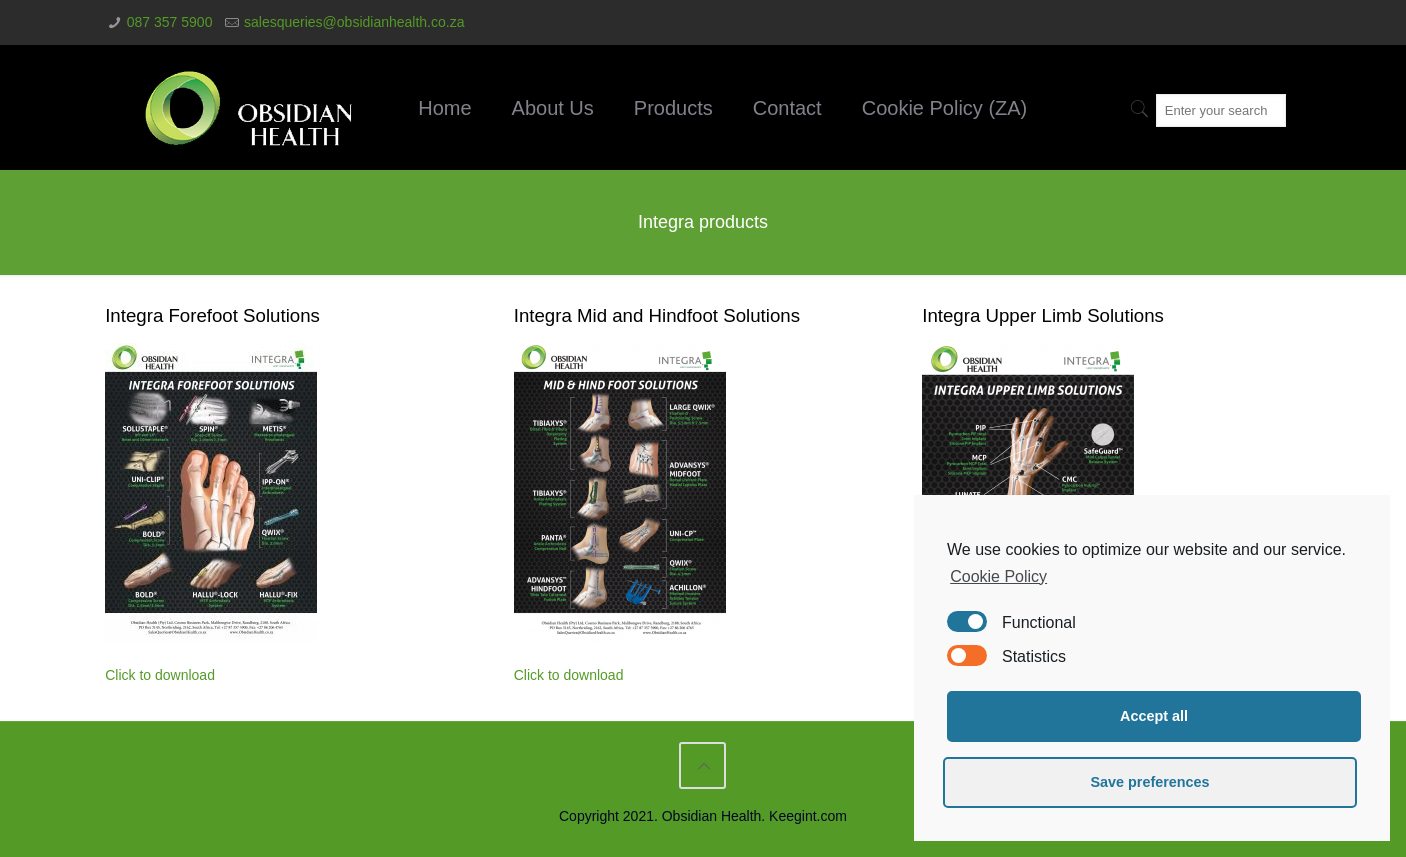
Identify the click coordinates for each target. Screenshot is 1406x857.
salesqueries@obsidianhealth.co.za (354, 22)
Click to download (160, 675)
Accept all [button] (1154, 716)
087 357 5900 (170, 22)
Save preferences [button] (1149, 782)
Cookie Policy (998, 576)
